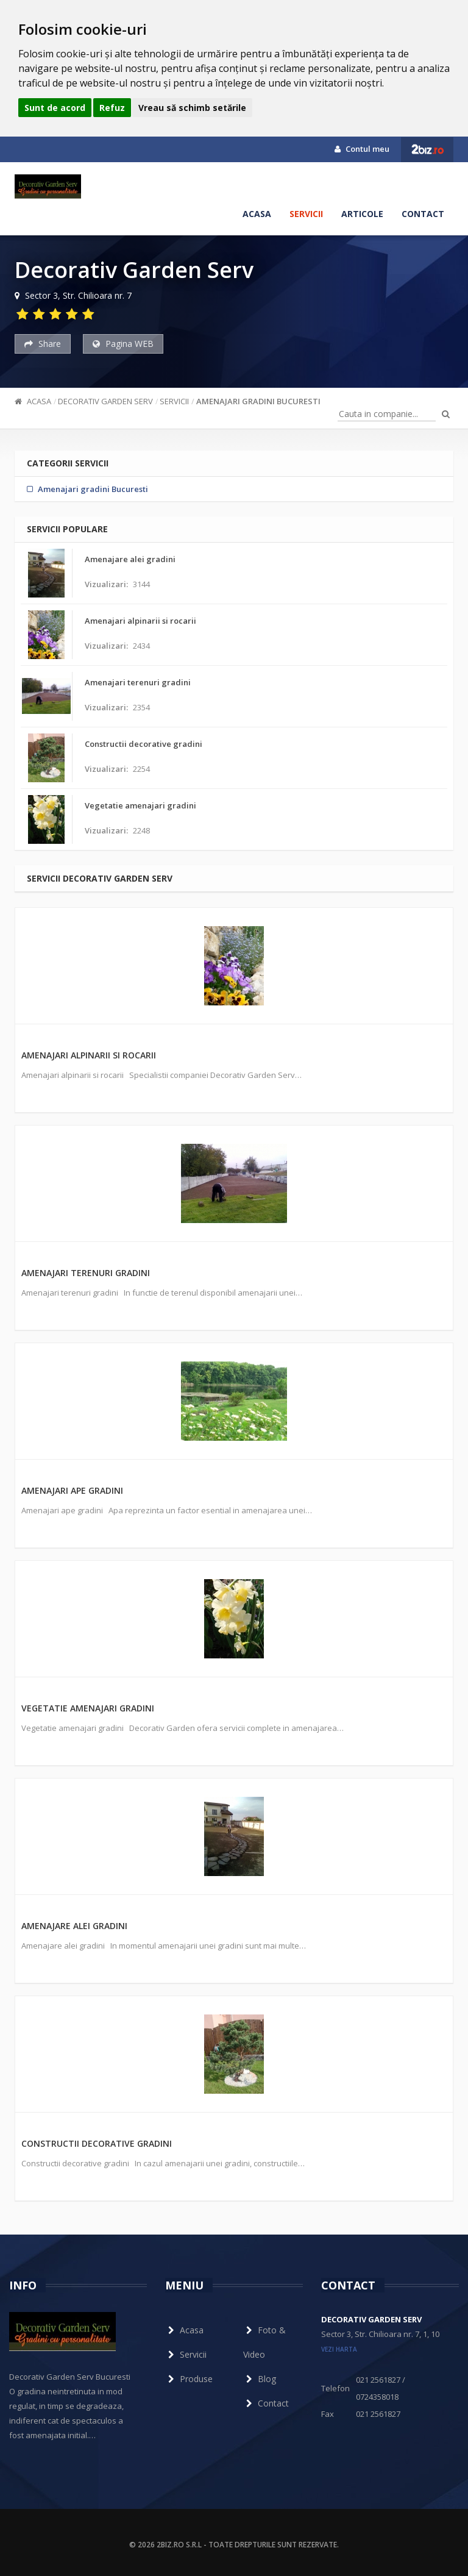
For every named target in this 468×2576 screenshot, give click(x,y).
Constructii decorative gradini (96, 2143)
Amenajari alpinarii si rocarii (88, 1055)
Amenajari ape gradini (72, 1490)
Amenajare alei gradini (74, 1926)
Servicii (306, 213)
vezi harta (339, 2349)
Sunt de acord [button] (54, 107)
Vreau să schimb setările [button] (192, 107)
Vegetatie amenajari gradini (87, 1708)
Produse (189, 2379)
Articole (362, 213)
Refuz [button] (112, 107)
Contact (423, 213)
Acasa (257, 213)
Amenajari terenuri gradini (85, 1273)
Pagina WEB (123, 343)
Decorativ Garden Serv (105, 401)
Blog (259, 2379)
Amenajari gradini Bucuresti (258, 401)
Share (42, 343)
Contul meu (362, 148)
